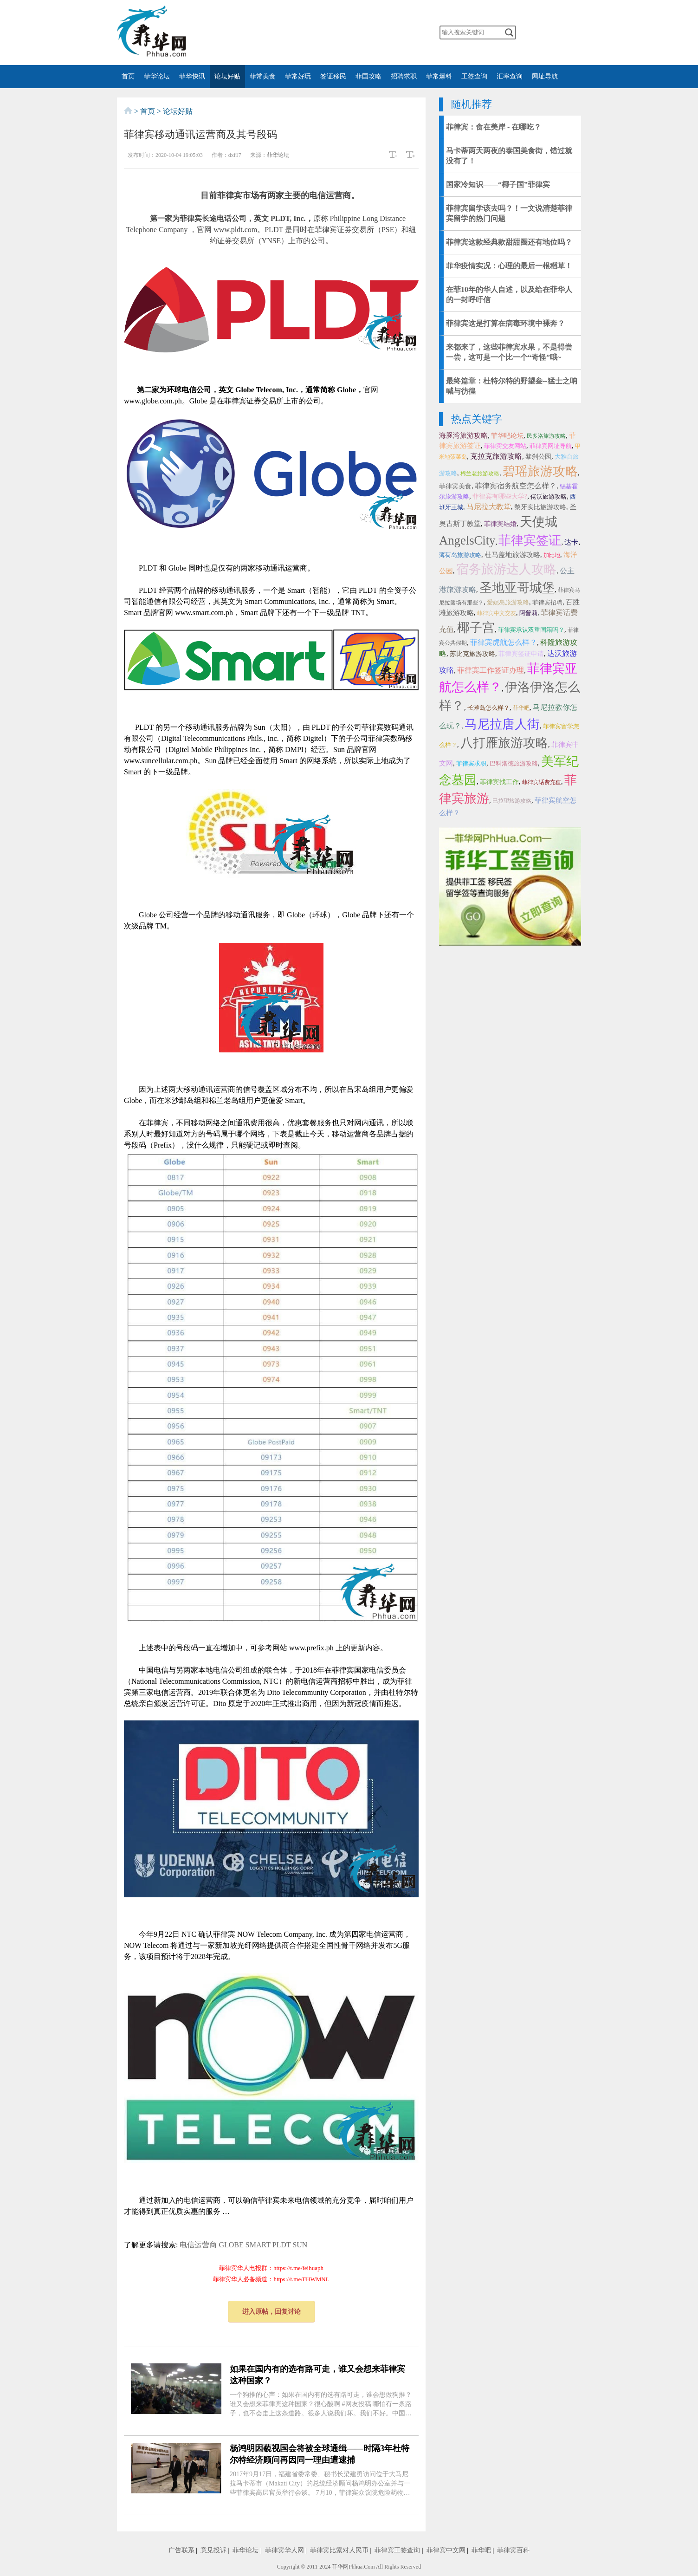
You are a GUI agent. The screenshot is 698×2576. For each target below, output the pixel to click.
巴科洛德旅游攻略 (514, 763)
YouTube (353, 32)
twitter (335, 32)
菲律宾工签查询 (397, 2550)
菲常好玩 (298, 76)
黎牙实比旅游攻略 (540, 507)
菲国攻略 (368, 76)
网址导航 (545, 76)
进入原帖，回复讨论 (271, 2311)
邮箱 (389, 32)
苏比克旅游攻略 (472, 653)
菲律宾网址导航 (551, 445)
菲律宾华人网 (284, 2550)
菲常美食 (263, 76)
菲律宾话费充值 (541, 782)
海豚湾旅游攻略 (463, 435)
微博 (298, 32)
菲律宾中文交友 (496, 613)
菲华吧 (521, 708)
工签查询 (474, 76)
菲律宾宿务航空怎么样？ (515, 486)
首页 (128, 76)
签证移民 (333, 76)
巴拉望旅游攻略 (511, 801)
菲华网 (340, 2566)
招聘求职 (404, 76)
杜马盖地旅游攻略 (512, 554)
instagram (371, 32)
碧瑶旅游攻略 (540, 471)
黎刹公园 (538, 456)
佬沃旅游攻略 (548, 496)
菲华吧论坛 (507, 435)
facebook (316, 32)
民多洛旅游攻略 (546, 436)
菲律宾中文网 (446, 2550)
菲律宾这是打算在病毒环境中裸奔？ (505, 323)
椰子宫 (476, 628)
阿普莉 (528, 613)
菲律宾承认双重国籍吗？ (531, 629)
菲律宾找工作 (499, 782)
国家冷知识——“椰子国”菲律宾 (498, 184)
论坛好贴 (227, 76)
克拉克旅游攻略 (496, 456)
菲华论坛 (157, 76)
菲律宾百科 (513, 2550)
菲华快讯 (192, 76)
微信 (279, 32)
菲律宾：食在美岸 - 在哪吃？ (493, 127)
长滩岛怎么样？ (488, 707)
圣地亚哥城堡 (517, 588)
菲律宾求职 (471, 763)
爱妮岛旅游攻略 (508, 602)
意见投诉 (213, 2550)
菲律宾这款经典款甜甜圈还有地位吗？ (509, 242)
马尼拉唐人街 (502, 724)
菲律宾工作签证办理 (490, 670)
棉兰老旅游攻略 (479, 473)
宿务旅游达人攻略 (506, 569)
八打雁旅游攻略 (504, 743)
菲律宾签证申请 (521, 653)
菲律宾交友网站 (505, 445)
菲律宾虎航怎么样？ (503, 642)
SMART (258, 2245)
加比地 (551, 555)
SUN (299, 2245)
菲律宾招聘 (547, 602)
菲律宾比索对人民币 (339, 2550)
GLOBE (231, 2245)
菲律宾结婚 (500, 523)
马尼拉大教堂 (488, 507)
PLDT (281, 2245)
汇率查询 (510, 76)
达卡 (571, 542)
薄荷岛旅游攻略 (460, 555)
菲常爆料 (439, 76)
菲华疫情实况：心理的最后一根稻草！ (509, 266)
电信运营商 (198, 2245)
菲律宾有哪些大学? (499, 496)
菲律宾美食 (455, 486)
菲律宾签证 (529, 540)
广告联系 (181, 2550)
